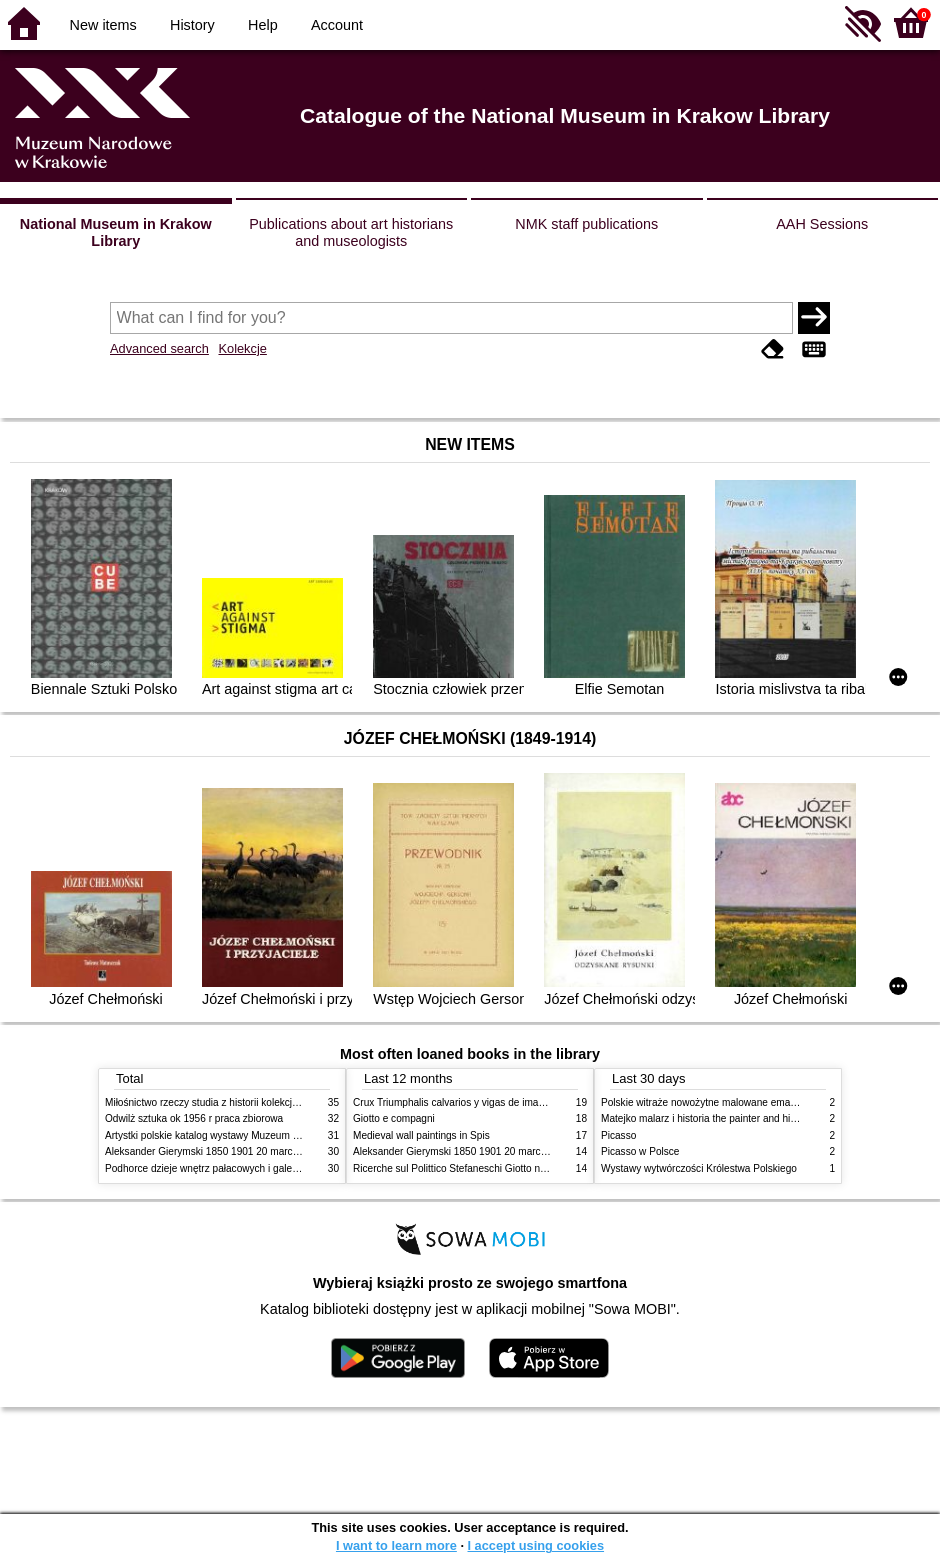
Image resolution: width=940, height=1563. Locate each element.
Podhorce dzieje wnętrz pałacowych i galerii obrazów (223, 1168)
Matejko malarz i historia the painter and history (706, 1118)
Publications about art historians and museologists (351, 232)
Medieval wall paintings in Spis (421, 1135)
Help (263, 25)
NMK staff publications (586, 224)
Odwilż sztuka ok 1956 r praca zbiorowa (194, 1118)
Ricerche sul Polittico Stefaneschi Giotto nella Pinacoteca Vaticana (501, 1168)
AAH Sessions (822, 224)
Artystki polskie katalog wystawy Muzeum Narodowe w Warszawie (252, 1135)
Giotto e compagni (394, 1118)
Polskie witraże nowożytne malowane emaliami (706, 1102)
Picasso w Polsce (640, 1151)
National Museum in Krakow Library (116, 232)
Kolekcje (242, 348)
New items (103, 25)
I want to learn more (396, 1545)
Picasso (618, 1135)
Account (337, 25)
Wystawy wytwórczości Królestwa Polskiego (699, 1168)
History (192, 25)
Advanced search (159, 348)
